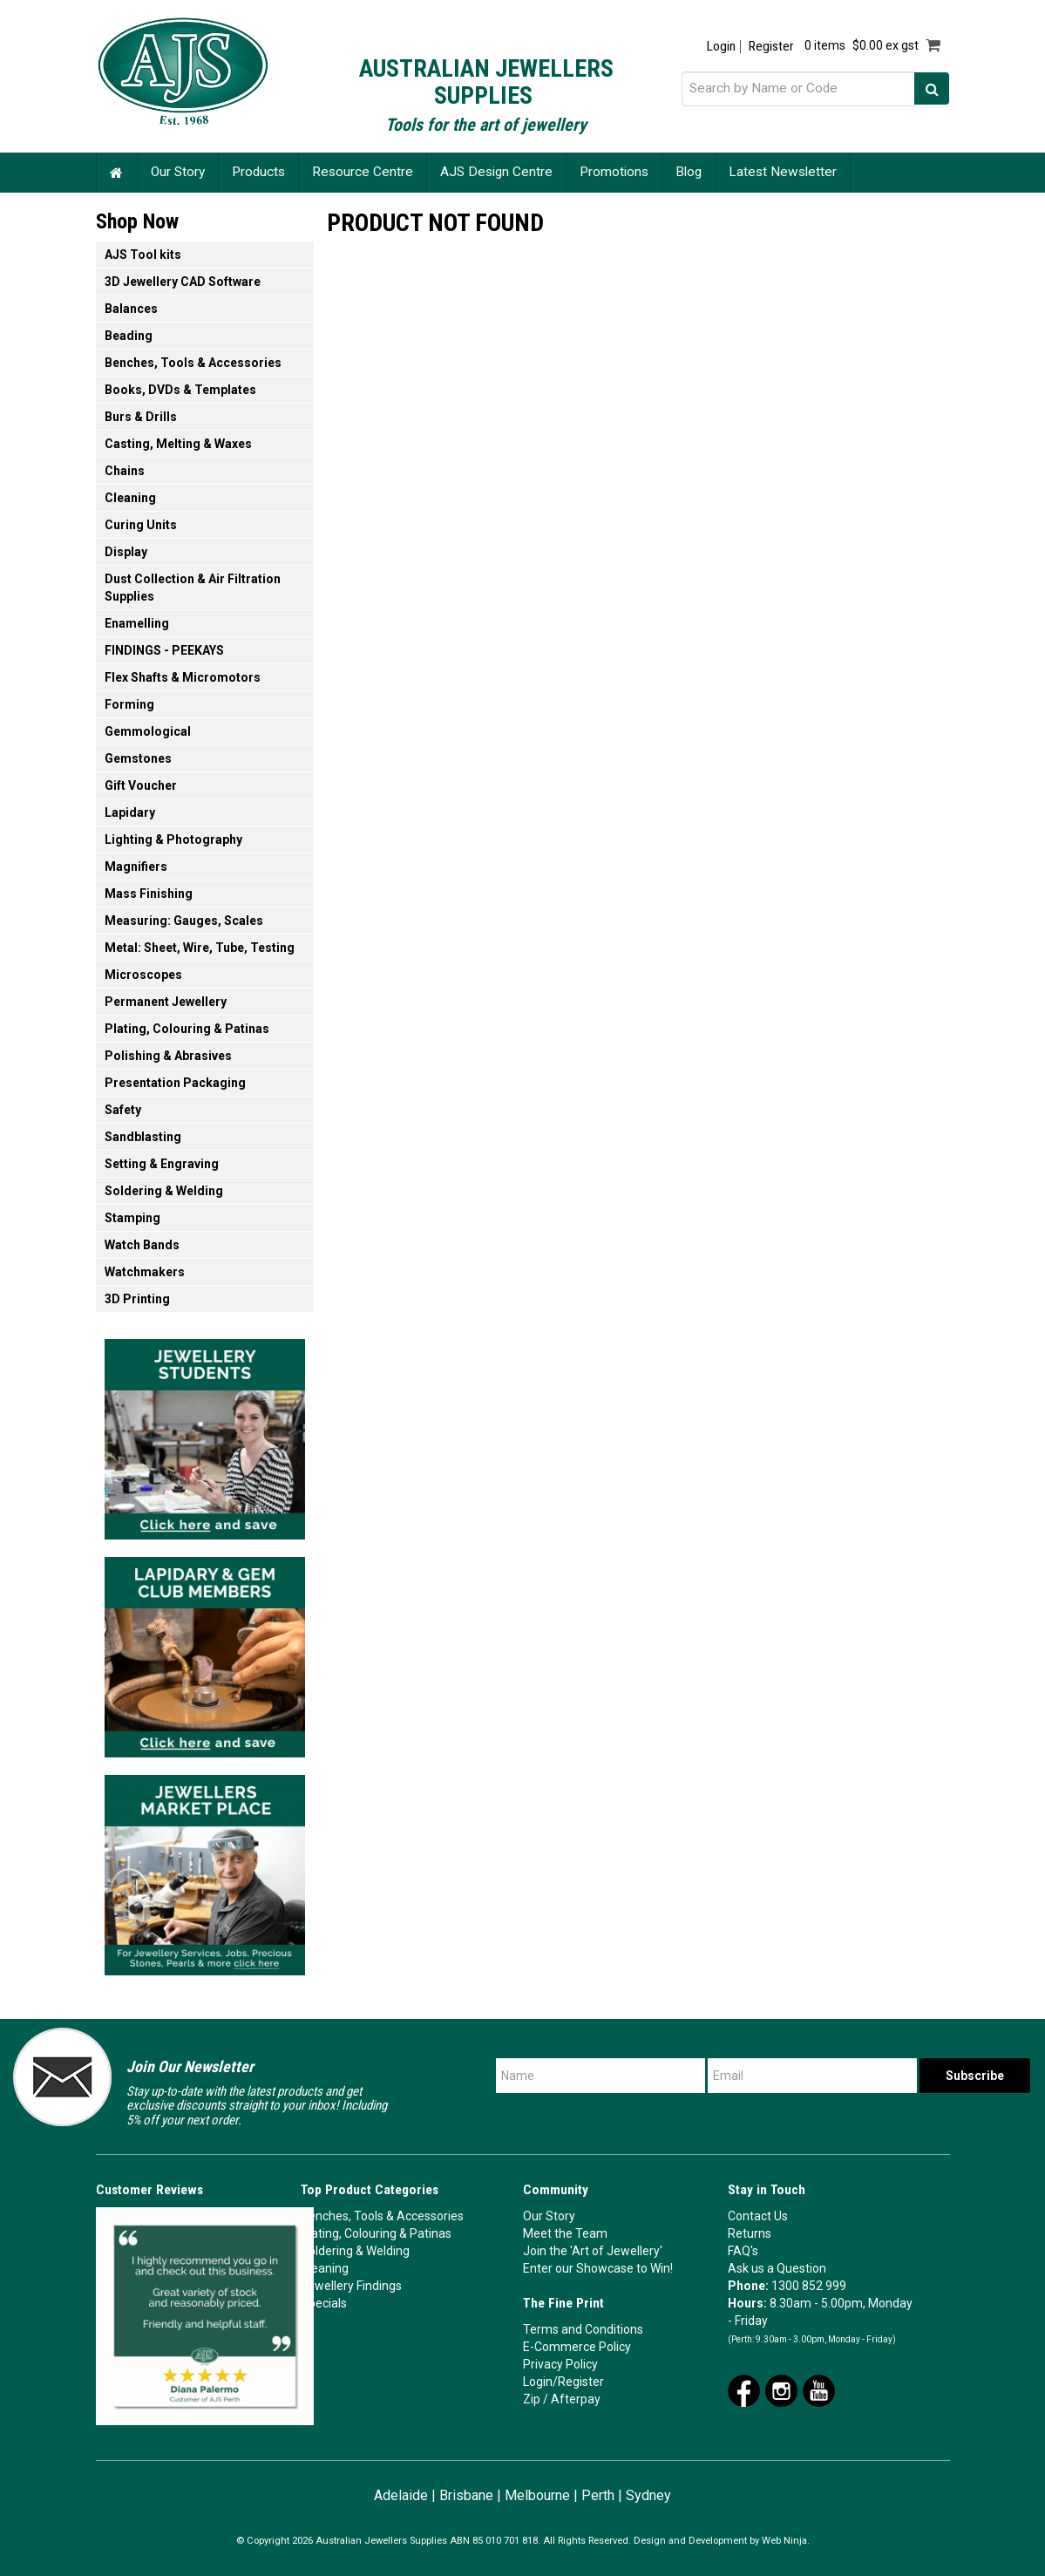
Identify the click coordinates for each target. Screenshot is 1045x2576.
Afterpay (576, 2399)
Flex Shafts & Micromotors (183, 677)
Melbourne (537, 2495)
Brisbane (466, 2495)
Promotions (614, 172)
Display (126, 552)
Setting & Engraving (162, 1164)
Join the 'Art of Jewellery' (592, 2251)
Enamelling (137, 623)
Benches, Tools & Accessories (193, 363)
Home (117, 172)
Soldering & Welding (164, 1191)
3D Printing (137, 1299)
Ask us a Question (777, 2268)
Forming (129, 704)
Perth (597, 2495)
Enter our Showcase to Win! (598, 2268)
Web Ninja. (786, 2540)
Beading (129, 336)
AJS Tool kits (143, 255)
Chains (125, 471)
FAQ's (743, 2251)
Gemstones (138, 758)
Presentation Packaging (175, 1083)
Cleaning (130, 498)
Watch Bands (142, 1245)
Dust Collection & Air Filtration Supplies (193, 587)
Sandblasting (143, 1137)
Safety (123, 1110)
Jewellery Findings (351, 2286)
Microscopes (143, 975)
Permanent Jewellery (166, 1002)
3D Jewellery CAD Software (183, 282)
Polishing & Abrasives (168, 1056)
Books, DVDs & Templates (180, 390)
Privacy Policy (560, 2364)
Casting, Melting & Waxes (178, 444)
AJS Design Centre (496, 172)
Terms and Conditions (583, 2329)
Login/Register (563, 2382)
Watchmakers (145, 1272)
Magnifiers (136, 866)
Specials (324, 2303)
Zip (531, 2399)
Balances (131, 309)
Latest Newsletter (783, 172)
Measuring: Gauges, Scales (184, 921)
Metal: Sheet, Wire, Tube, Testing (200, 948)
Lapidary (130, 812)
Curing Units (141, 525)
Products (258, 172)
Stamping (132, 1218)
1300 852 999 (808, 2286)
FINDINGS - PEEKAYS (164, 650)
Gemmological (148, 731)
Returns (749, 2233)
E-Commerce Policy (577, 2347)
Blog (688, 172)
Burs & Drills (141, 417)
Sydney (648, 2495)
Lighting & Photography (173, 839)
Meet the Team (565, 2233)
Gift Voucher (141, 785)
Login (721, 46)
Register (771, 46)
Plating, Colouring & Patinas (187, 1029)
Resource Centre (362, 172)
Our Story (178, 172)
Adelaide (401, 2495)
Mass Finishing (149, 894)
